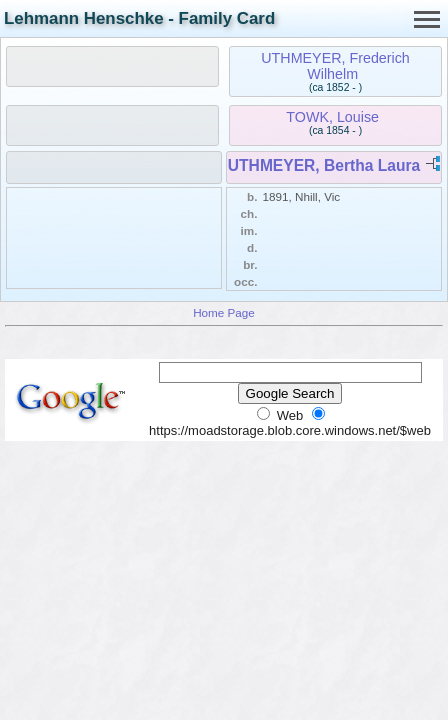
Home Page (224, 312)
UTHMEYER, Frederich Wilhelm (335, 66)
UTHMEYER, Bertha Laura (324, 165)
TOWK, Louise (332, 117)
